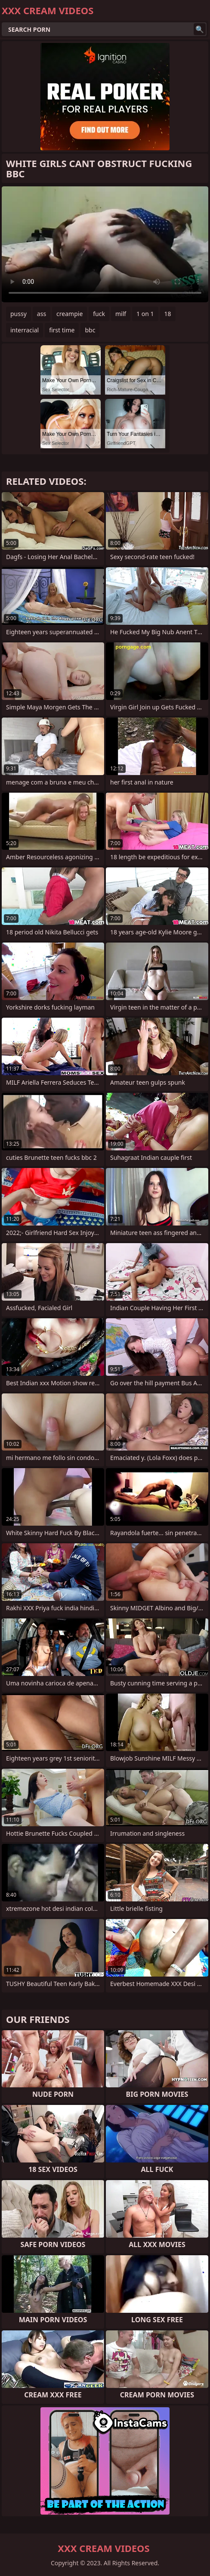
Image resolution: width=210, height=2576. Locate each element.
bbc (90, 330)
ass (41, 314)
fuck (99, 314)
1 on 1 (145, 314)
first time (61, 330)
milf (120, 314)
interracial (24, 330)
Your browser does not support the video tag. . (105, 244)
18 (167, 314)
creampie (69, 314)
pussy (18, 314)
